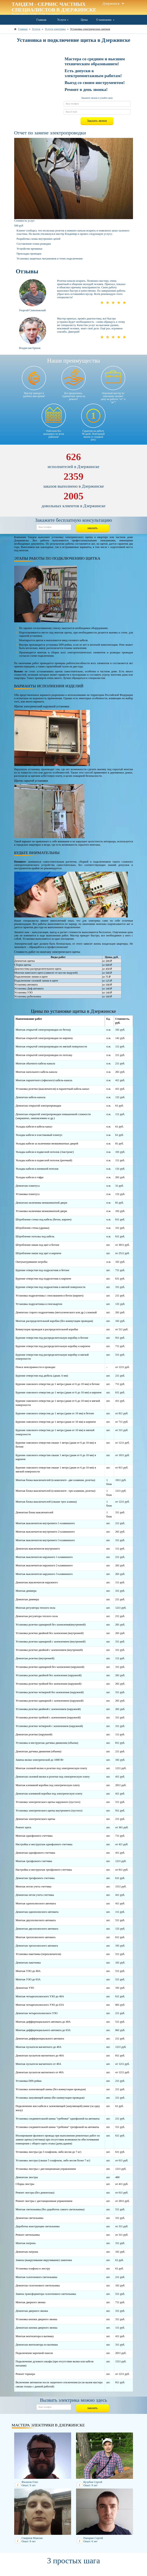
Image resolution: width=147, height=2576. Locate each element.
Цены (84, 19)
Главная (41, 19)
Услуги (62, 19)
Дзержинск (113, 3)
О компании (105, 19)
